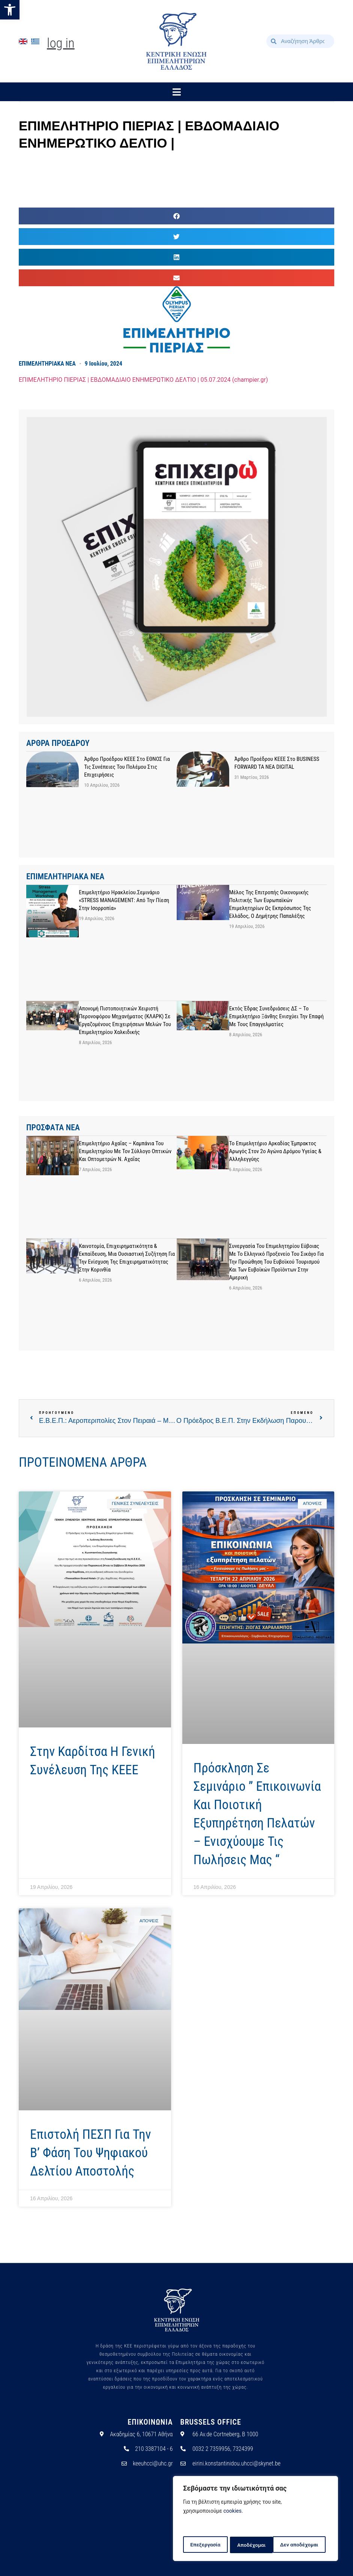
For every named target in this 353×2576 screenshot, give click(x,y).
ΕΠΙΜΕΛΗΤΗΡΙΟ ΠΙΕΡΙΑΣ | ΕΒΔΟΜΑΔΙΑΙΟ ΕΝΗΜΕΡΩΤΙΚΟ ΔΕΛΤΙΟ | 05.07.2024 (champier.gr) (143, 379)
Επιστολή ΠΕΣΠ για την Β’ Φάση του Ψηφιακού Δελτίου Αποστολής (90, 2153)
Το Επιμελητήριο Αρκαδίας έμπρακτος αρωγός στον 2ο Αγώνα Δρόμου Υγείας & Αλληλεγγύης (275, 1151)
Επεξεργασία (204, 2545)
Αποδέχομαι (306, 2545)
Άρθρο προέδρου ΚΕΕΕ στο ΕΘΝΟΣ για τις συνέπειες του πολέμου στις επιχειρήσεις (127, 767)
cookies (233, 2512)
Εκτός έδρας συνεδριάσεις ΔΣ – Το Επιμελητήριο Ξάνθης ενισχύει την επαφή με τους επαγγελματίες (276, 1016)
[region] (255, 2519)
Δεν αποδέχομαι (256, 2545)
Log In (61, 43)
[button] (10, 9)
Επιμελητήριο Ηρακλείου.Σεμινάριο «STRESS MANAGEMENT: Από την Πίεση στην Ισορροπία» (124, 900)
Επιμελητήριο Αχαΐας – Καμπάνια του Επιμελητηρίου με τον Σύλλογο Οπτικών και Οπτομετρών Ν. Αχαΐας (125, 1151)
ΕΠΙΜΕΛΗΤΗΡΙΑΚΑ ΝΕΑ (47, 363)
